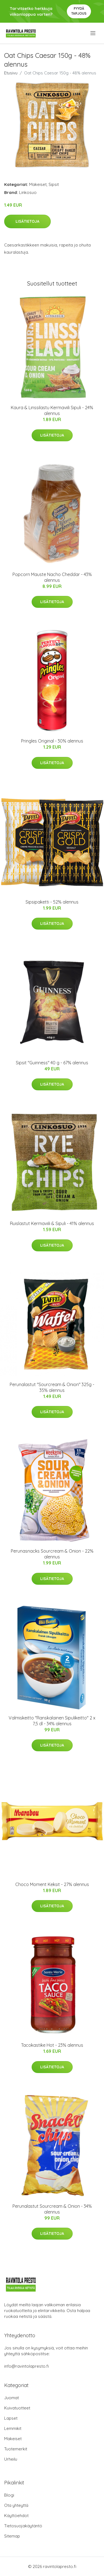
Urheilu (10, 2459)
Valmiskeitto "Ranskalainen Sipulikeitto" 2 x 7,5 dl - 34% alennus (52, 1720)
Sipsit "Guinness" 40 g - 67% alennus (52, 1062)
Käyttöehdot (16, 2515)
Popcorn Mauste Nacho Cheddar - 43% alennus (52, 577)
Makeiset (38, 184)
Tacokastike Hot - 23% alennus (52, 2045)
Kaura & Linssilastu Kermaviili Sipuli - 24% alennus (52, 410)
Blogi (9, 2495)
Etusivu (10, 73)
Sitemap (12, 2536)
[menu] (93, 33)
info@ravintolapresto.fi (26, 2366)
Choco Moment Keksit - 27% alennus (52, 1884)
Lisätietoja (27, 221)
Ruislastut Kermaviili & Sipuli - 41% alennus (52, 1223)
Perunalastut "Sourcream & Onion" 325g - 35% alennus (52, 1387)
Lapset (10, 2418)
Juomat (11, 2397)
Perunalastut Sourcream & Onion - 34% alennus (52, 2209)
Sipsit (54, 184)
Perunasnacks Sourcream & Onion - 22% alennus (52, 1554)
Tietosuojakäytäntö (23, 2525)
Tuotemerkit (15, 2449)
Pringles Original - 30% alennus (52, 741)
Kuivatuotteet (17, 2408)
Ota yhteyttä (16, 2505)
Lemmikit (12, 2428)
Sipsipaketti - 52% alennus (52, 902)
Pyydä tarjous (79, 10)
